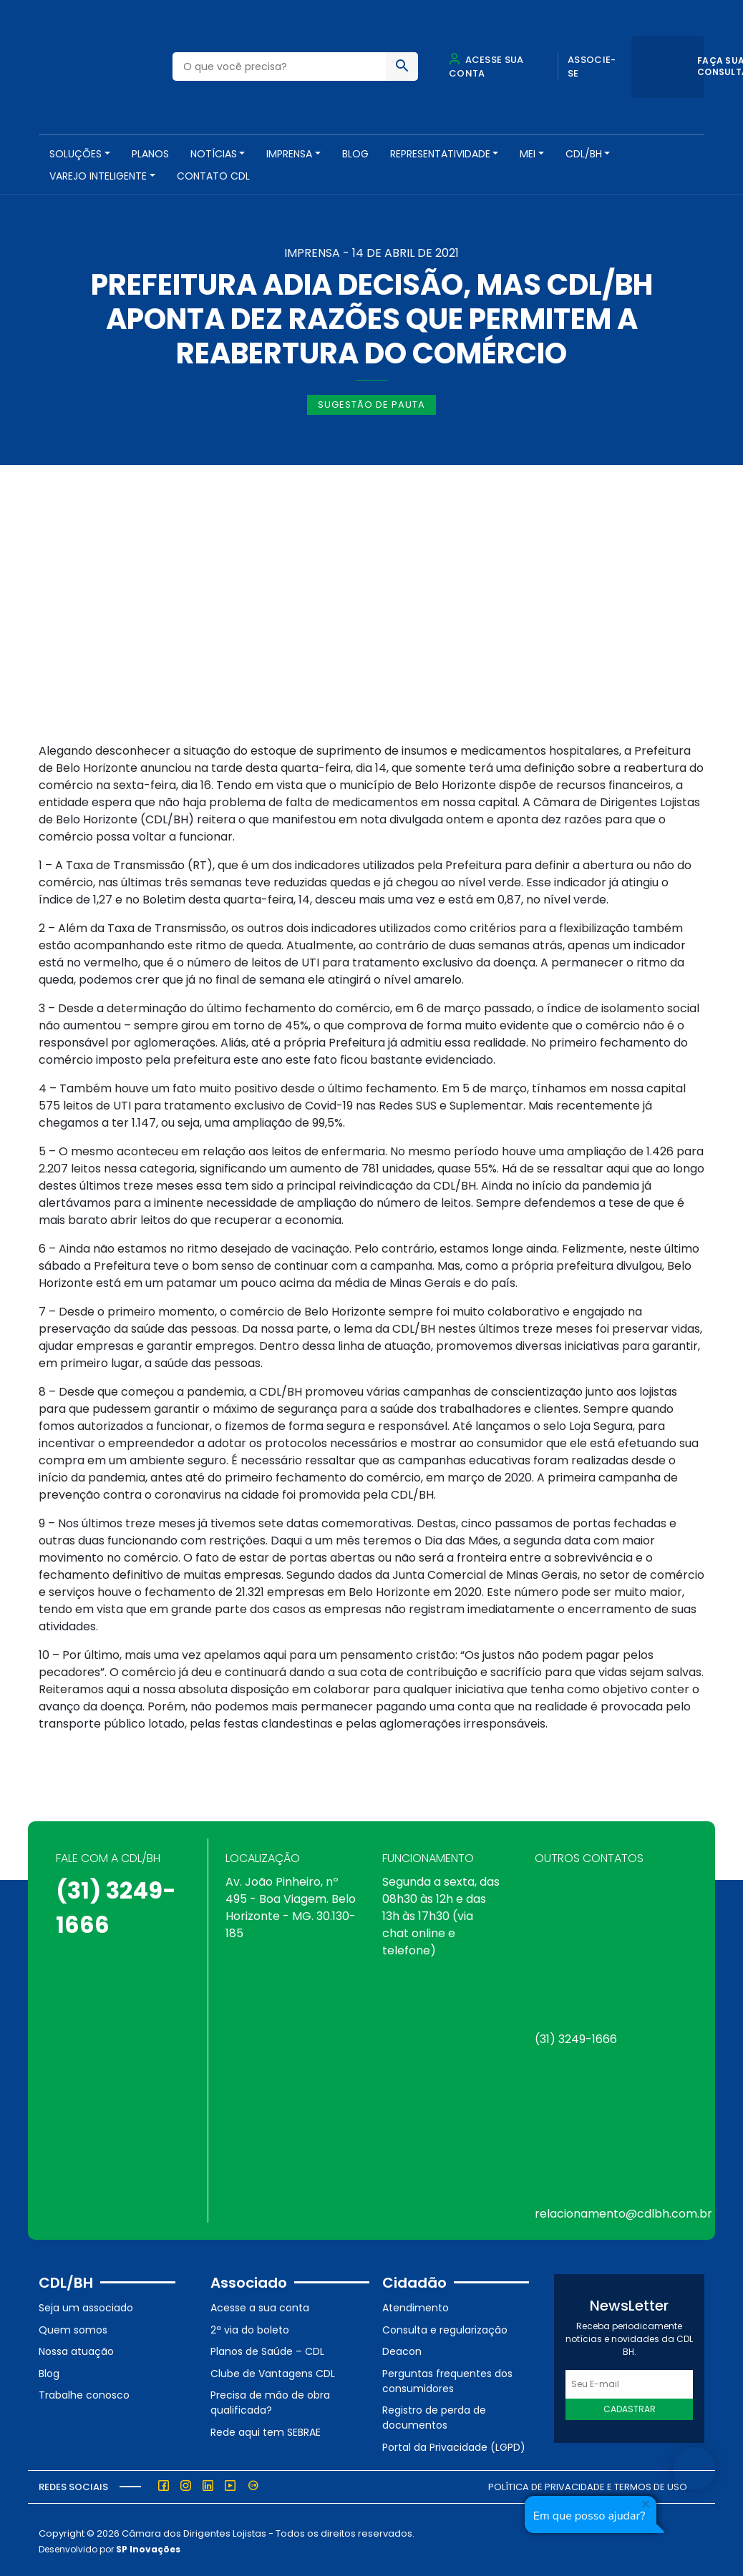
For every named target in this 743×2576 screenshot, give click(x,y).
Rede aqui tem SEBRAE (265, 2429)
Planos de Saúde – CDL (267, 2348)
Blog (355, 154)
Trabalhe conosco (84, 2392)
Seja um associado (86, 2305)
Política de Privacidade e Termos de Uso (587, 2483)
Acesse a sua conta (259, 2305)
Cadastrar (629, 2406)
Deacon (402, 2348)
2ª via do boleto (249, 2326)
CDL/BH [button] (583, 154)
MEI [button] (527, 154)
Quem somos (73, 2326)
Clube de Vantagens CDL (272, 2370)
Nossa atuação (76, 2348)
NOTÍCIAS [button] (213, 154)
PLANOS (150, 154)
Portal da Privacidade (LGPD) (453, 2444)
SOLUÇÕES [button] (75, 154)
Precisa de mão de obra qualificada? (270, 2399)
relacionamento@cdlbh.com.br (623, 2211)
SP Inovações (148, 2546)
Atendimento (415, 2305)
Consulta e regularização (445, 2326)
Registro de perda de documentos (434, 2414)
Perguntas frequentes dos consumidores (447, 2377)
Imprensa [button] (289, 154)
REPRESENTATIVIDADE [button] (440, 154)
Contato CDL (213, 176)
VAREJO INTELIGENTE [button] (98, 176)
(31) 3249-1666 (576, 2036)
